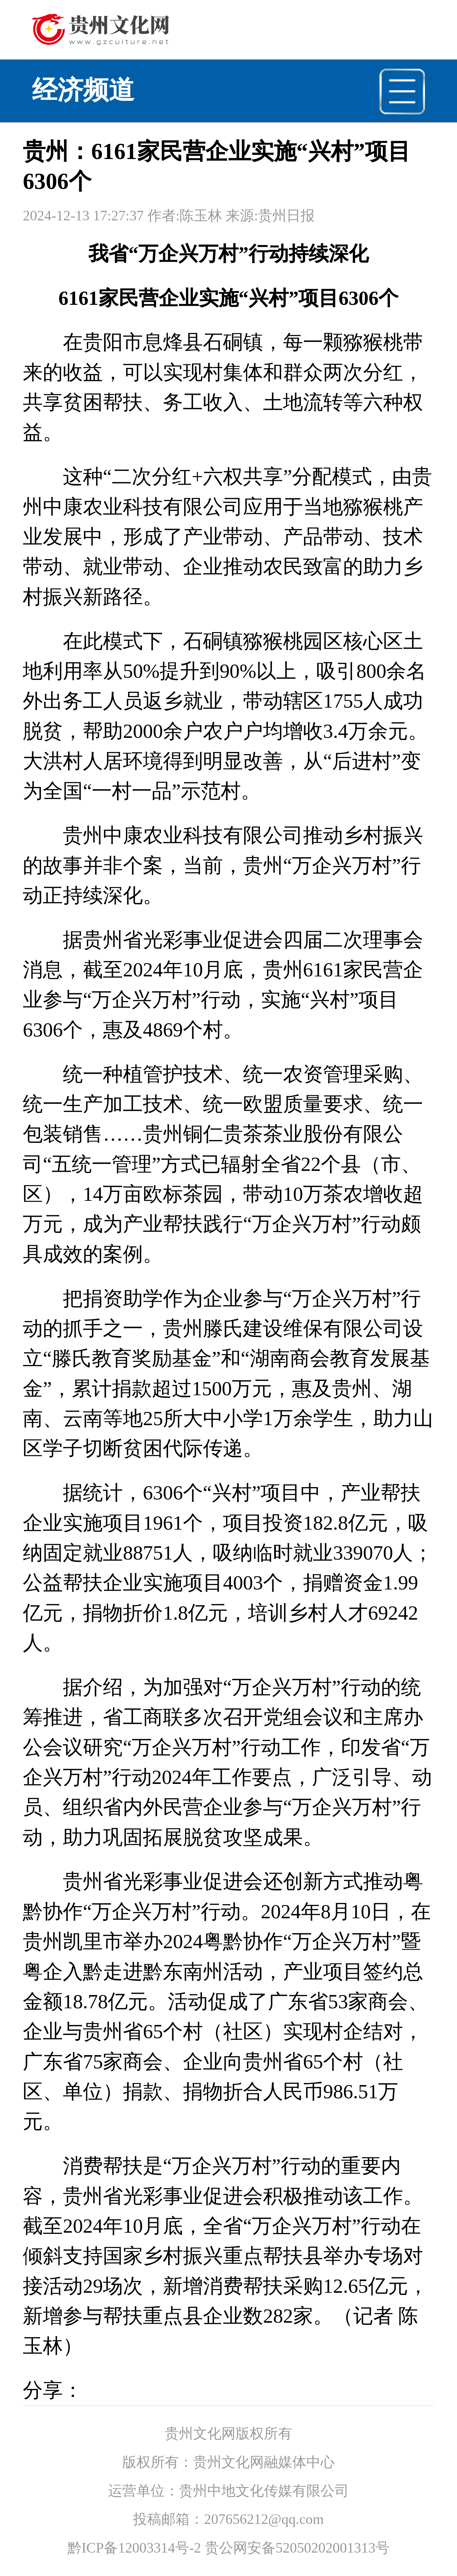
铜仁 (203, 1134)
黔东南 (173, 1972)
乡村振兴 (383, 835)
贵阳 (103, 342)
